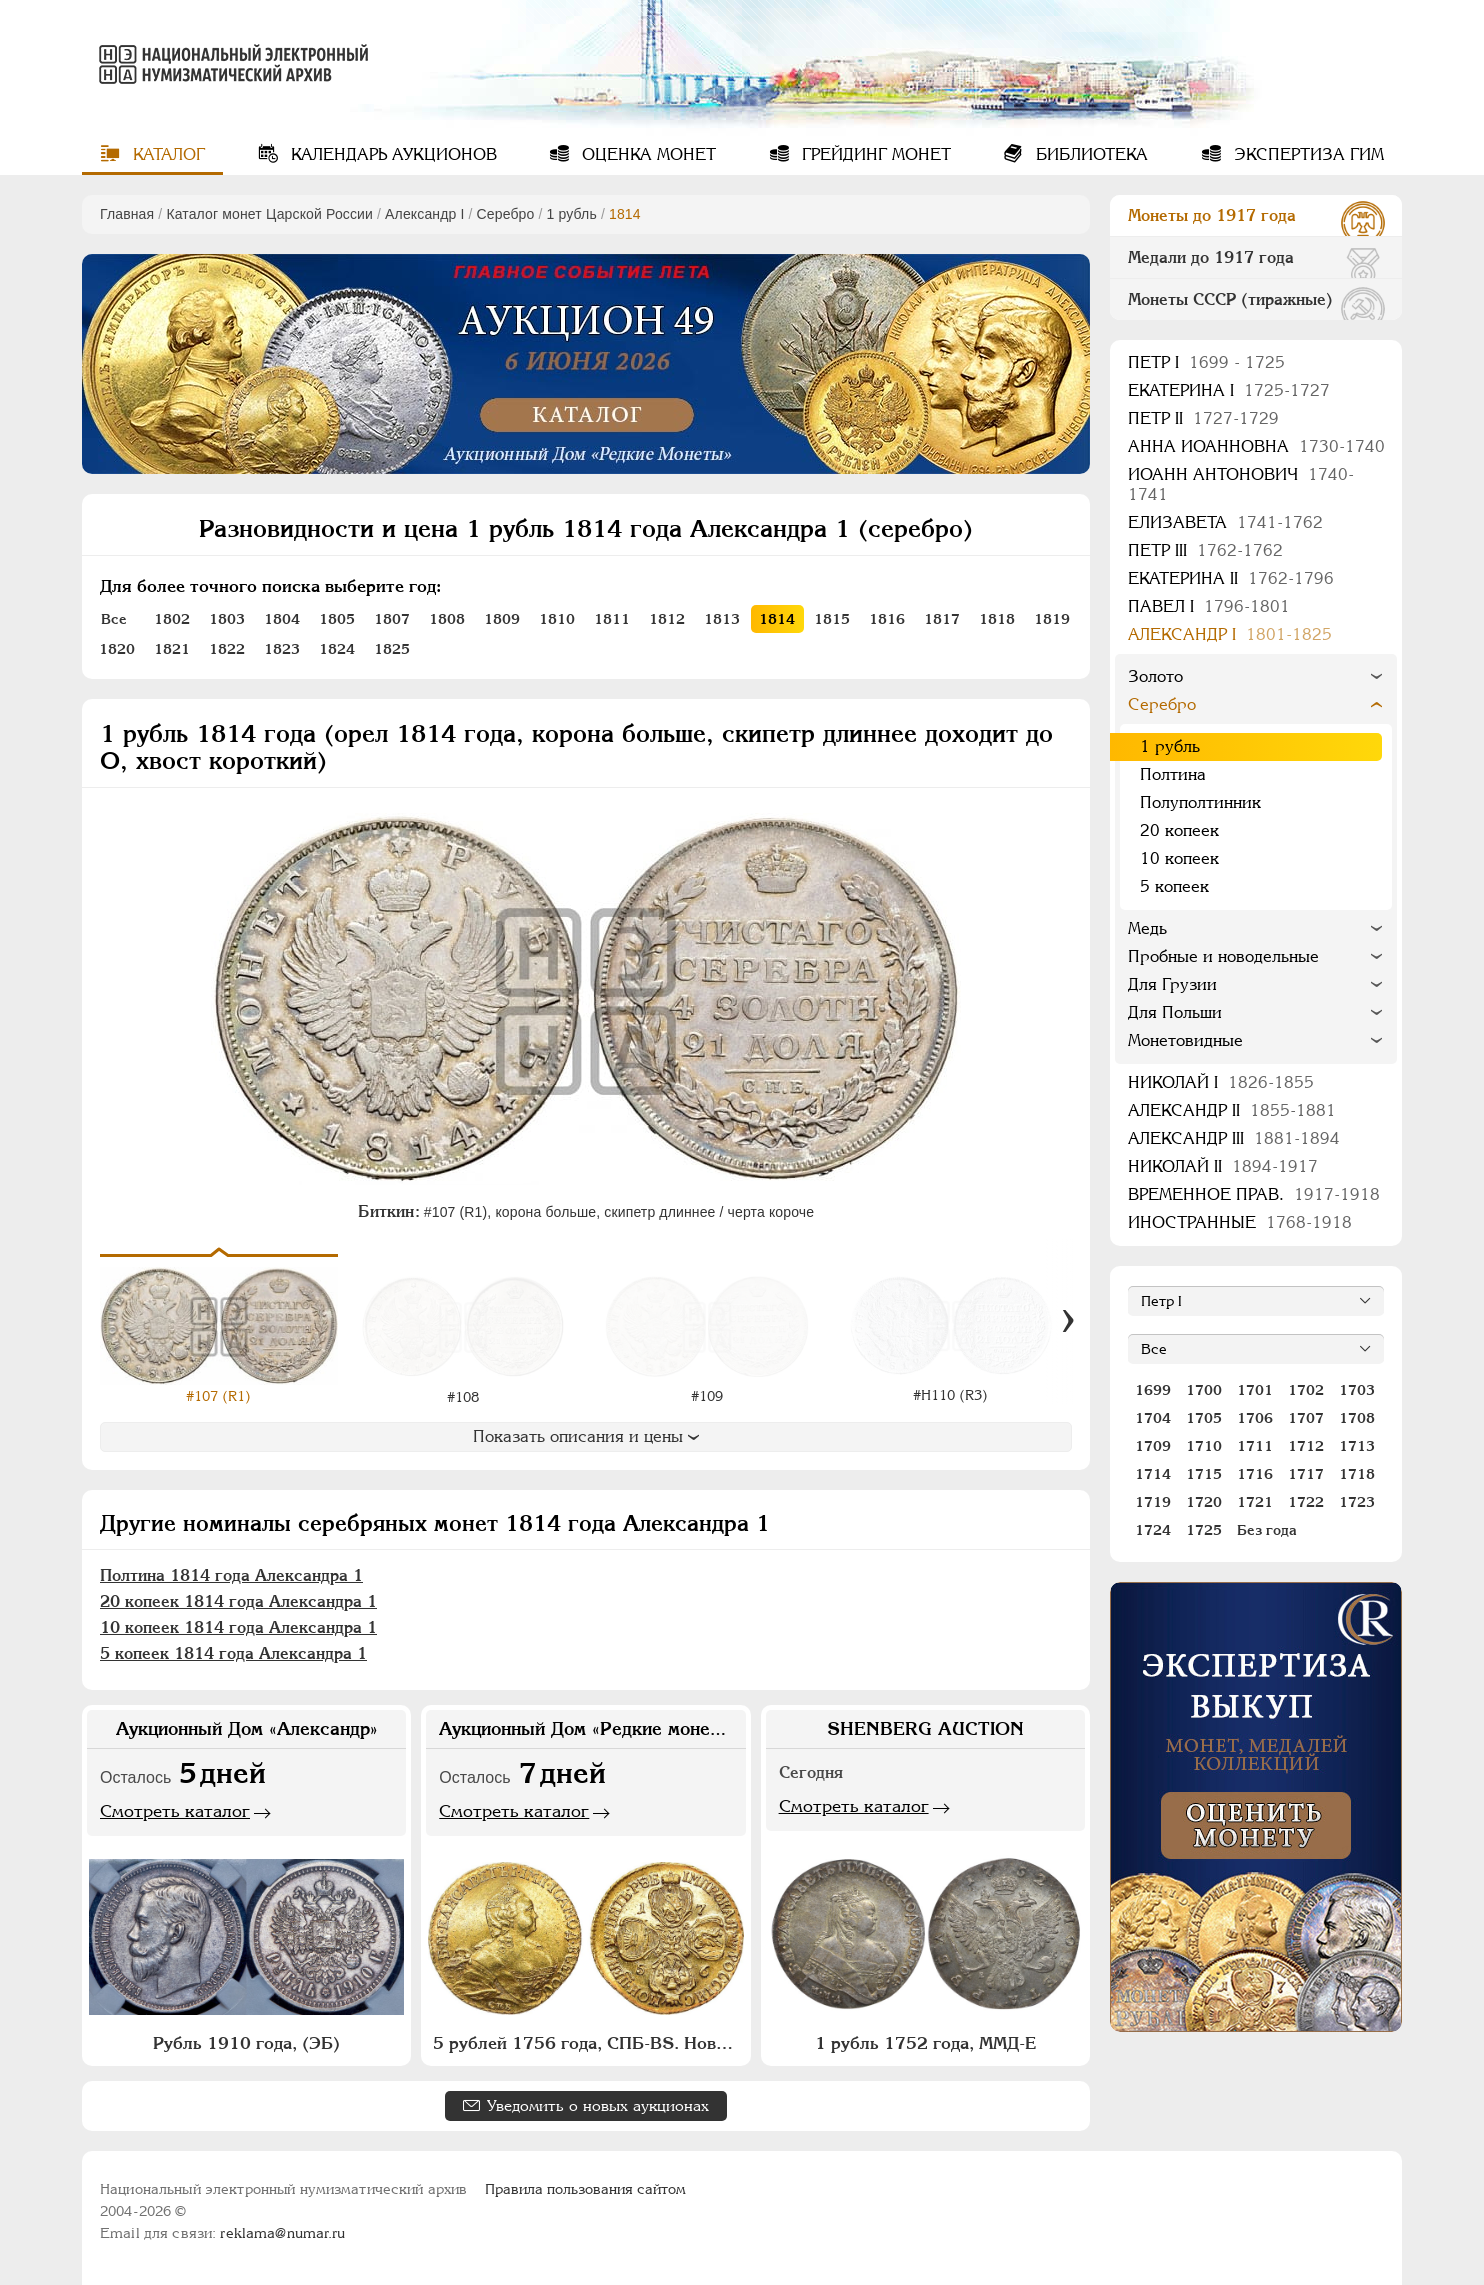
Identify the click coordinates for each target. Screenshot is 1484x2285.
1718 (1357, 1474)
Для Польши (1175, 1012)
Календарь (391, 154)
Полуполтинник (1200, 802)
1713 (1357, 1446)
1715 (1204, 1474)
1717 (1306, 1474)
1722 (1306, 1502)
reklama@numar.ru (282, 2233)
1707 (1306, 1418)
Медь (1147, 928)
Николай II (1223, 1166)
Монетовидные (1185, 1040)
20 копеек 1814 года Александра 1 (238, 1601)
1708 (1357, 1418)
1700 (1204, 1390)
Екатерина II (1231, 578)
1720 (1204, 1502)
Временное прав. (1254, 1194)
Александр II (1232, 1110)
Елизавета (1225, 522)
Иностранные (1240, 1222)
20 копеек (1179, 830)
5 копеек (1174, 886)
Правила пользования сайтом (585, 2189)
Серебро (506, 214)
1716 (1255, 1474)
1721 (1255, 1502)
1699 (1153, 1390)
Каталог (166, 154)
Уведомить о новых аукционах (598, 2105)
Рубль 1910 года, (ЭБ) (246, 2043)
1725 (1204, 1530)
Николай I (1221, 1082)
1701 (1255, 1390)
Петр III (1205, 550)
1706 (1255, 1418)
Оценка (646, 154)
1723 (1357, 1502)
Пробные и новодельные (1223, 956)
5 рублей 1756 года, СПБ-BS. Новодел (588, 2043)
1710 (1204, 1446)
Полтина (1173, 774)
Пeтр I (1206, 362)
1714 (1153, 1474)
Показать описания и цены (586, 1436)
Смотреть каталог (175, 1811)
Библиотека (1089, 154)
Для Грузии (1172, 984)
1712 (1306, 1446)
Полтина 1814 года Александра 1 (231, 1575)
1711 (1255, 1446)
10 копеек (1179, 858)
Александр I (424, 214)
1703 (1357, 1390)
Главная (127, 214)
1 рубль (572, 214)
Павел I (1209, 606)
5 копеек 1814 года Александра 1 (233, 1653)
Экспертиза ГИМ (1306, 154)
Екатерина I (1229, 390)
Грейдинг (874, 154)
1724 (1153, 1530)
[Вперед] (1068, 1321)
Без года (1267, 1530)
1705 (1204, 1418)
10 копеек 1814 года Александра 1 (238, 1627)
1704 (1153, 1418)
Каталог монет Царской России (269, 214)
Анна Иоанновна (1256, 446)
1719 (1153, 1502)
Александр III (1234, 1138)
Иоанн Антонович (1241, 484)
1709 (1153, 1446)
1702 (1306, 1390)
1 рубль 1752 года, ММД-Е (925, 2043)
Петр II (1203, 418)
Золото (1155, 676)
